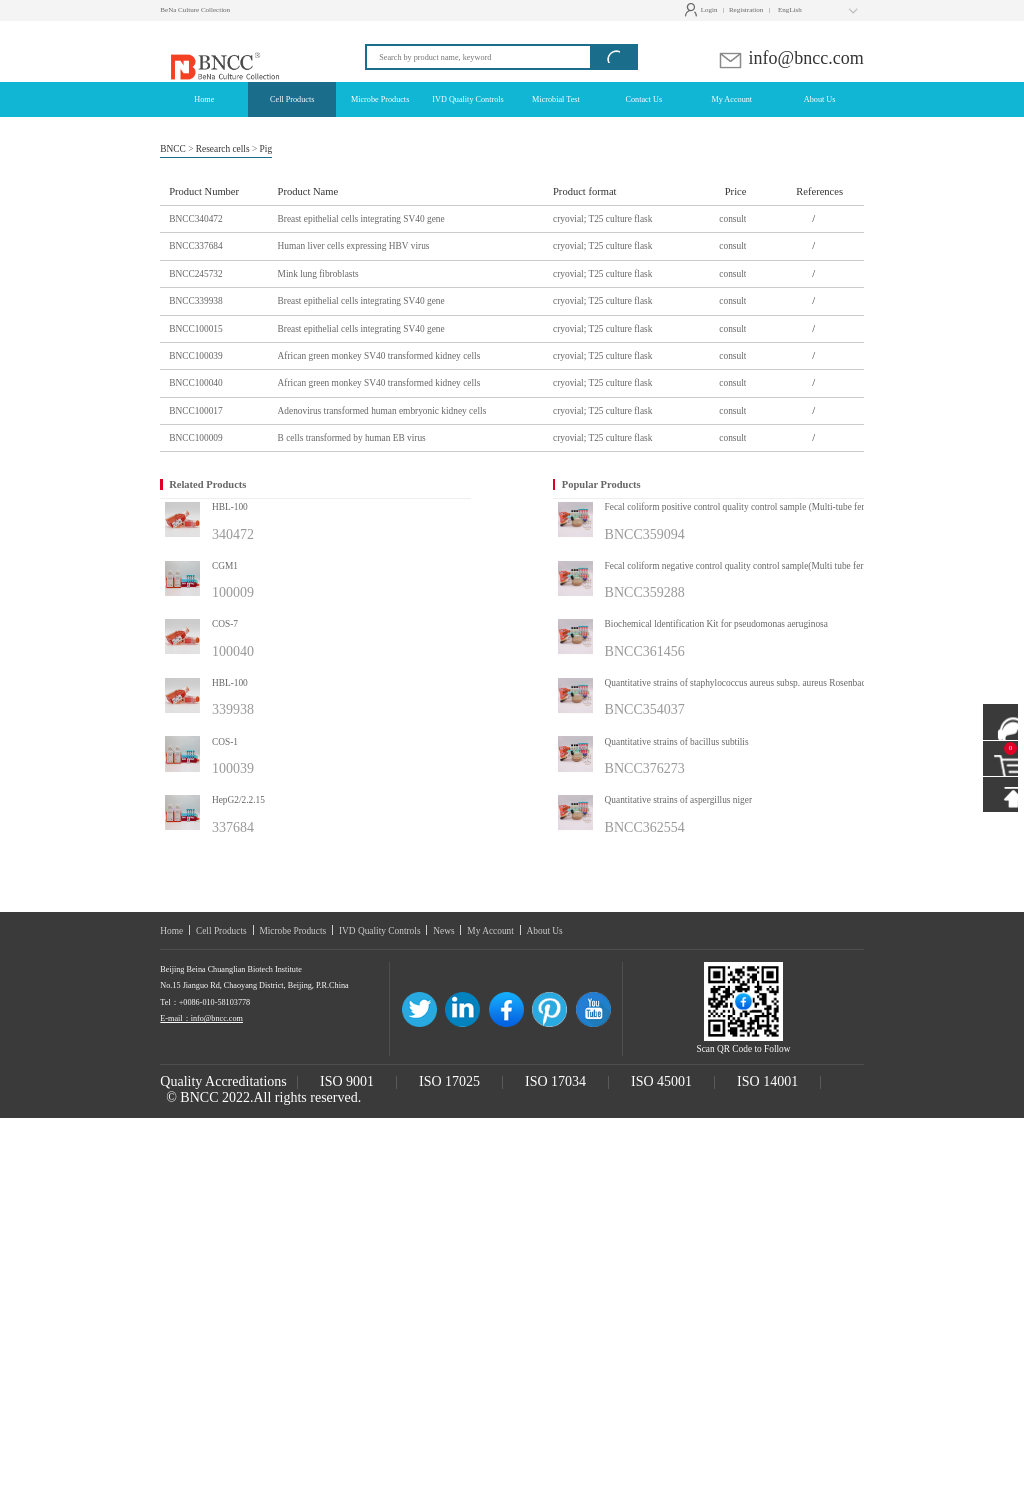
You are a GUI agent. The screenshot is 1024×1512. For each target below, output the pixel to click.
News (443, 931)
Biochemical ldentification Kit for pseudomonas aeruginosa (716, 624)
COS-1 (225, 742)
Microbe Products (292, 931)
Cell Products (221, 931)
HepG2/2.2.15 (238, 800)
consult (732, 219)
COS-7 (225, 624)
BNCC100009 (196, 438)
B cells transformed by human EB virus (352, 438)
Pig (266, 149)
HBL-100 (230, 507)
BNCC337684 (196, 246)
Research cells (223, 149)
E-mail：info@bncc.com (201, 1018)
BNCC (173, 149)
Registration (746, 10)
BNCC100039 (196, 356)
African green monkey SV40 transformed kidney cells (379, 356)
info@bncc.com (790, 58)
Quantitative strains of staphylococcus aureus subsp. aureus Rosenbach (738, 683)
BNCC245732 (196, 274)
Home (171, 931)
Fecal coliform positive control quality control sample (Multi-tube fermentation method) (760, 507)
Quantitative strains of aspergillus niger (678, 800)
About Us (545, 931)
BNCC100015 (196, 329)
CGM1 (225, 566)
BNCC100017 (196, 411)
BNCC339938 (196, 301)
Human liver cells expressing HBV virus (354, 246)
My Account (490, 931)
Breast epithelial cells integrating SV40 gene (361, 219)
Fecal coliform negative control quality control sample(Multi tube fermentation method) (760, 566)
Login (703, 10)
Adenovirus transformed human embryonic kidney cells (382, 411)
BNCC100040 (196, 383)
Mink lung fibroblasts (318, 274)
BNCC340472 (196, 219)
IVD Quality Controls (380, 931)
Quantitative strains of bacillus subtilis (677, 742)
